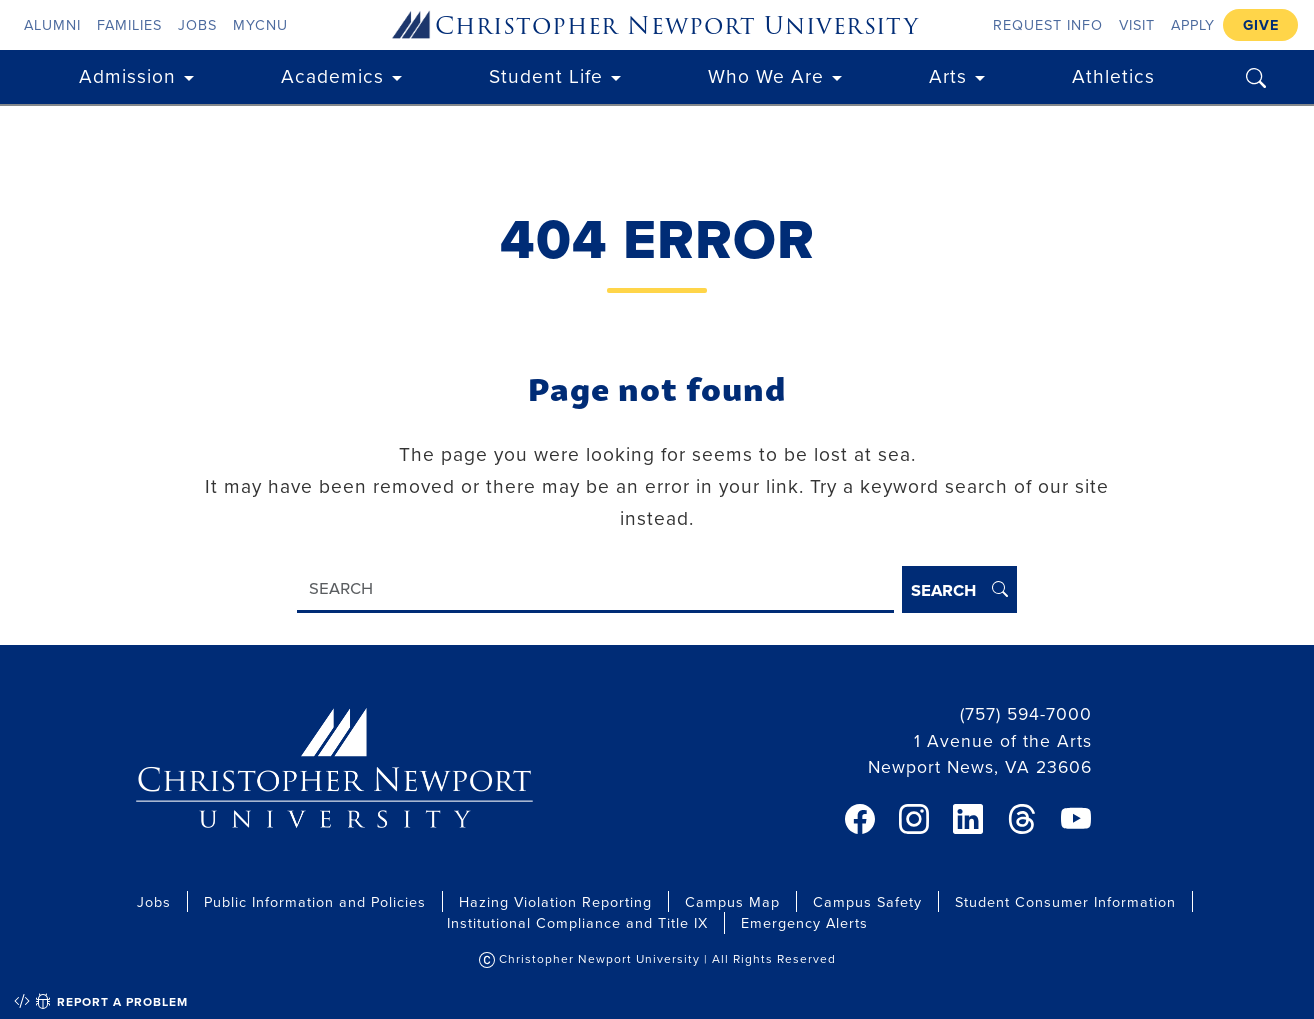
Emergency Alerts (804, 922)
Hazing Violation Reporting (555, 901)
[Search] (595, 589)
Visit (1137, 24)
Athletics (1113, 75)
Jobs (197, 24)
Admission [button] (127, 75)
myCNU (260, 24)
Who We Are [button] (766, 75)
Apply (1193, 24)
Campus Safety (867, 901)
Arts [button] (948, 75)
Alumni (52, 24)
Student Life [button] (546, 75)
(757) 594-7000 (1026, 713)
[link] (860, 819)
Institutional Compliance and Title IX (577, 922)
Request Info (1048, 24)
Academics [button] (332, 75)
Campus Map (732, 901)
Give (1261, 24)
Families (129, 24)
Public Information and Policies (315, 901)
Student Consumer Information (1065, 901)
